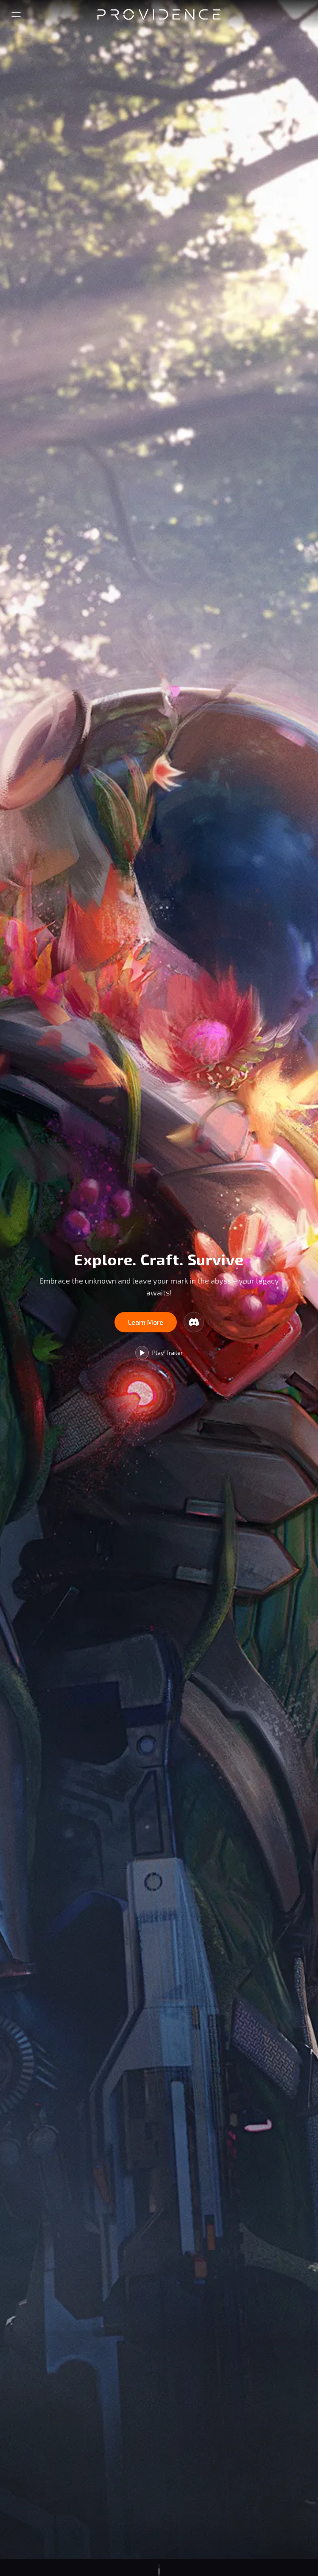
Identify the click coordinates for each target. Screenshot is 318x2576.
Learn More (145, 1322)
